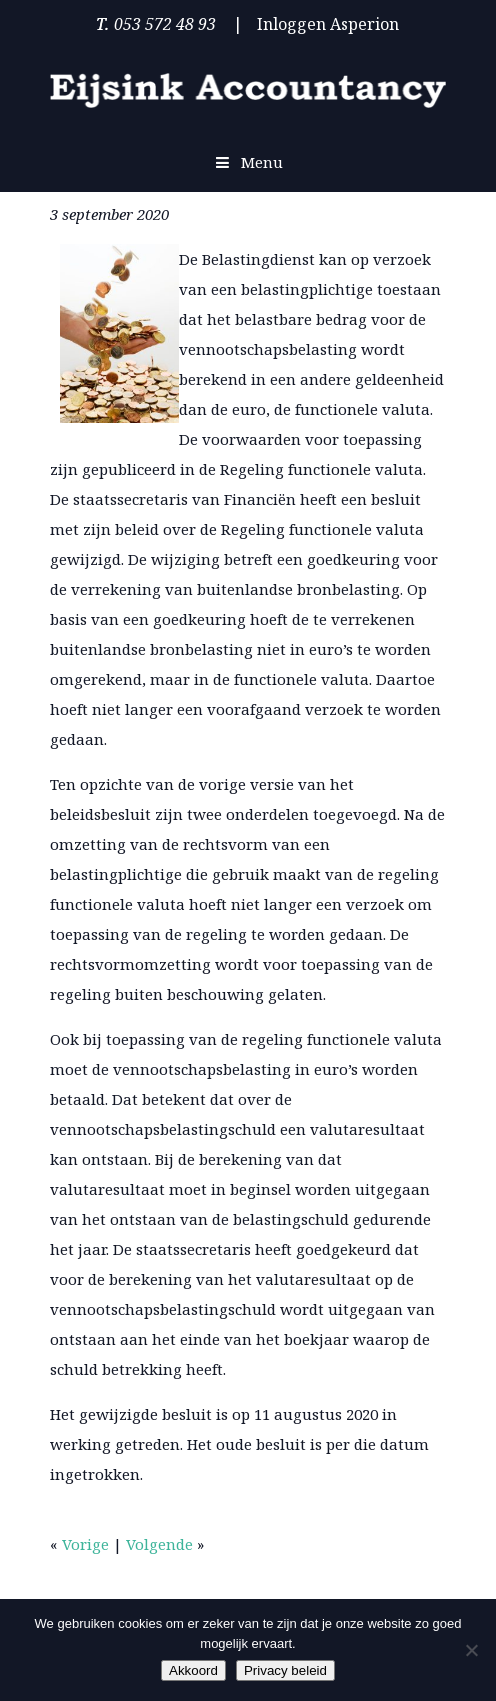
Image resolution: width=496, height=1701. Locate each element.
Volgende (159, 1544)
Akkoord (193, 1670)
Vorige (85, 1544)
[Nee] (471, 1650)
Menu (248, 162)
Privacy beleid (285, 1670)
